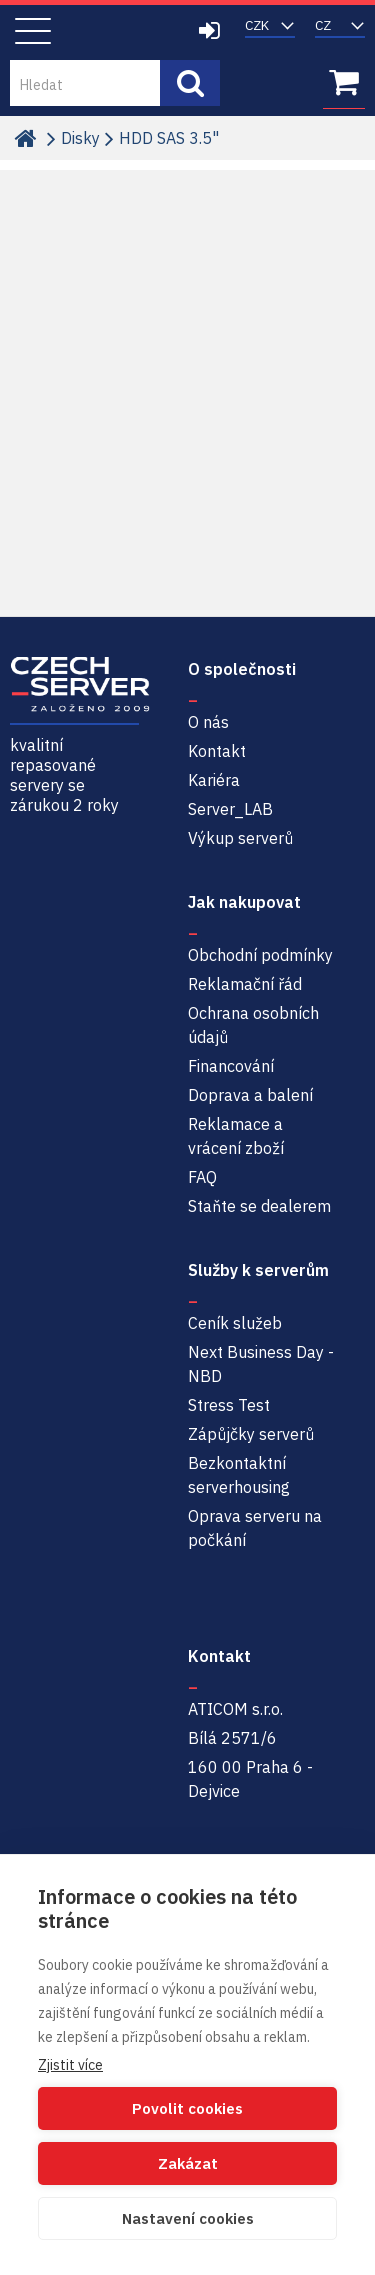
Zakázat (188, 2163)
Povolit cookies (187, 2108)
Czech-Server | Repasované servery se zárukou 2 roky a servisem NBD (85, 32)
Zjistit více (70, 2065)
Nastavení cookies (188, 2218)
